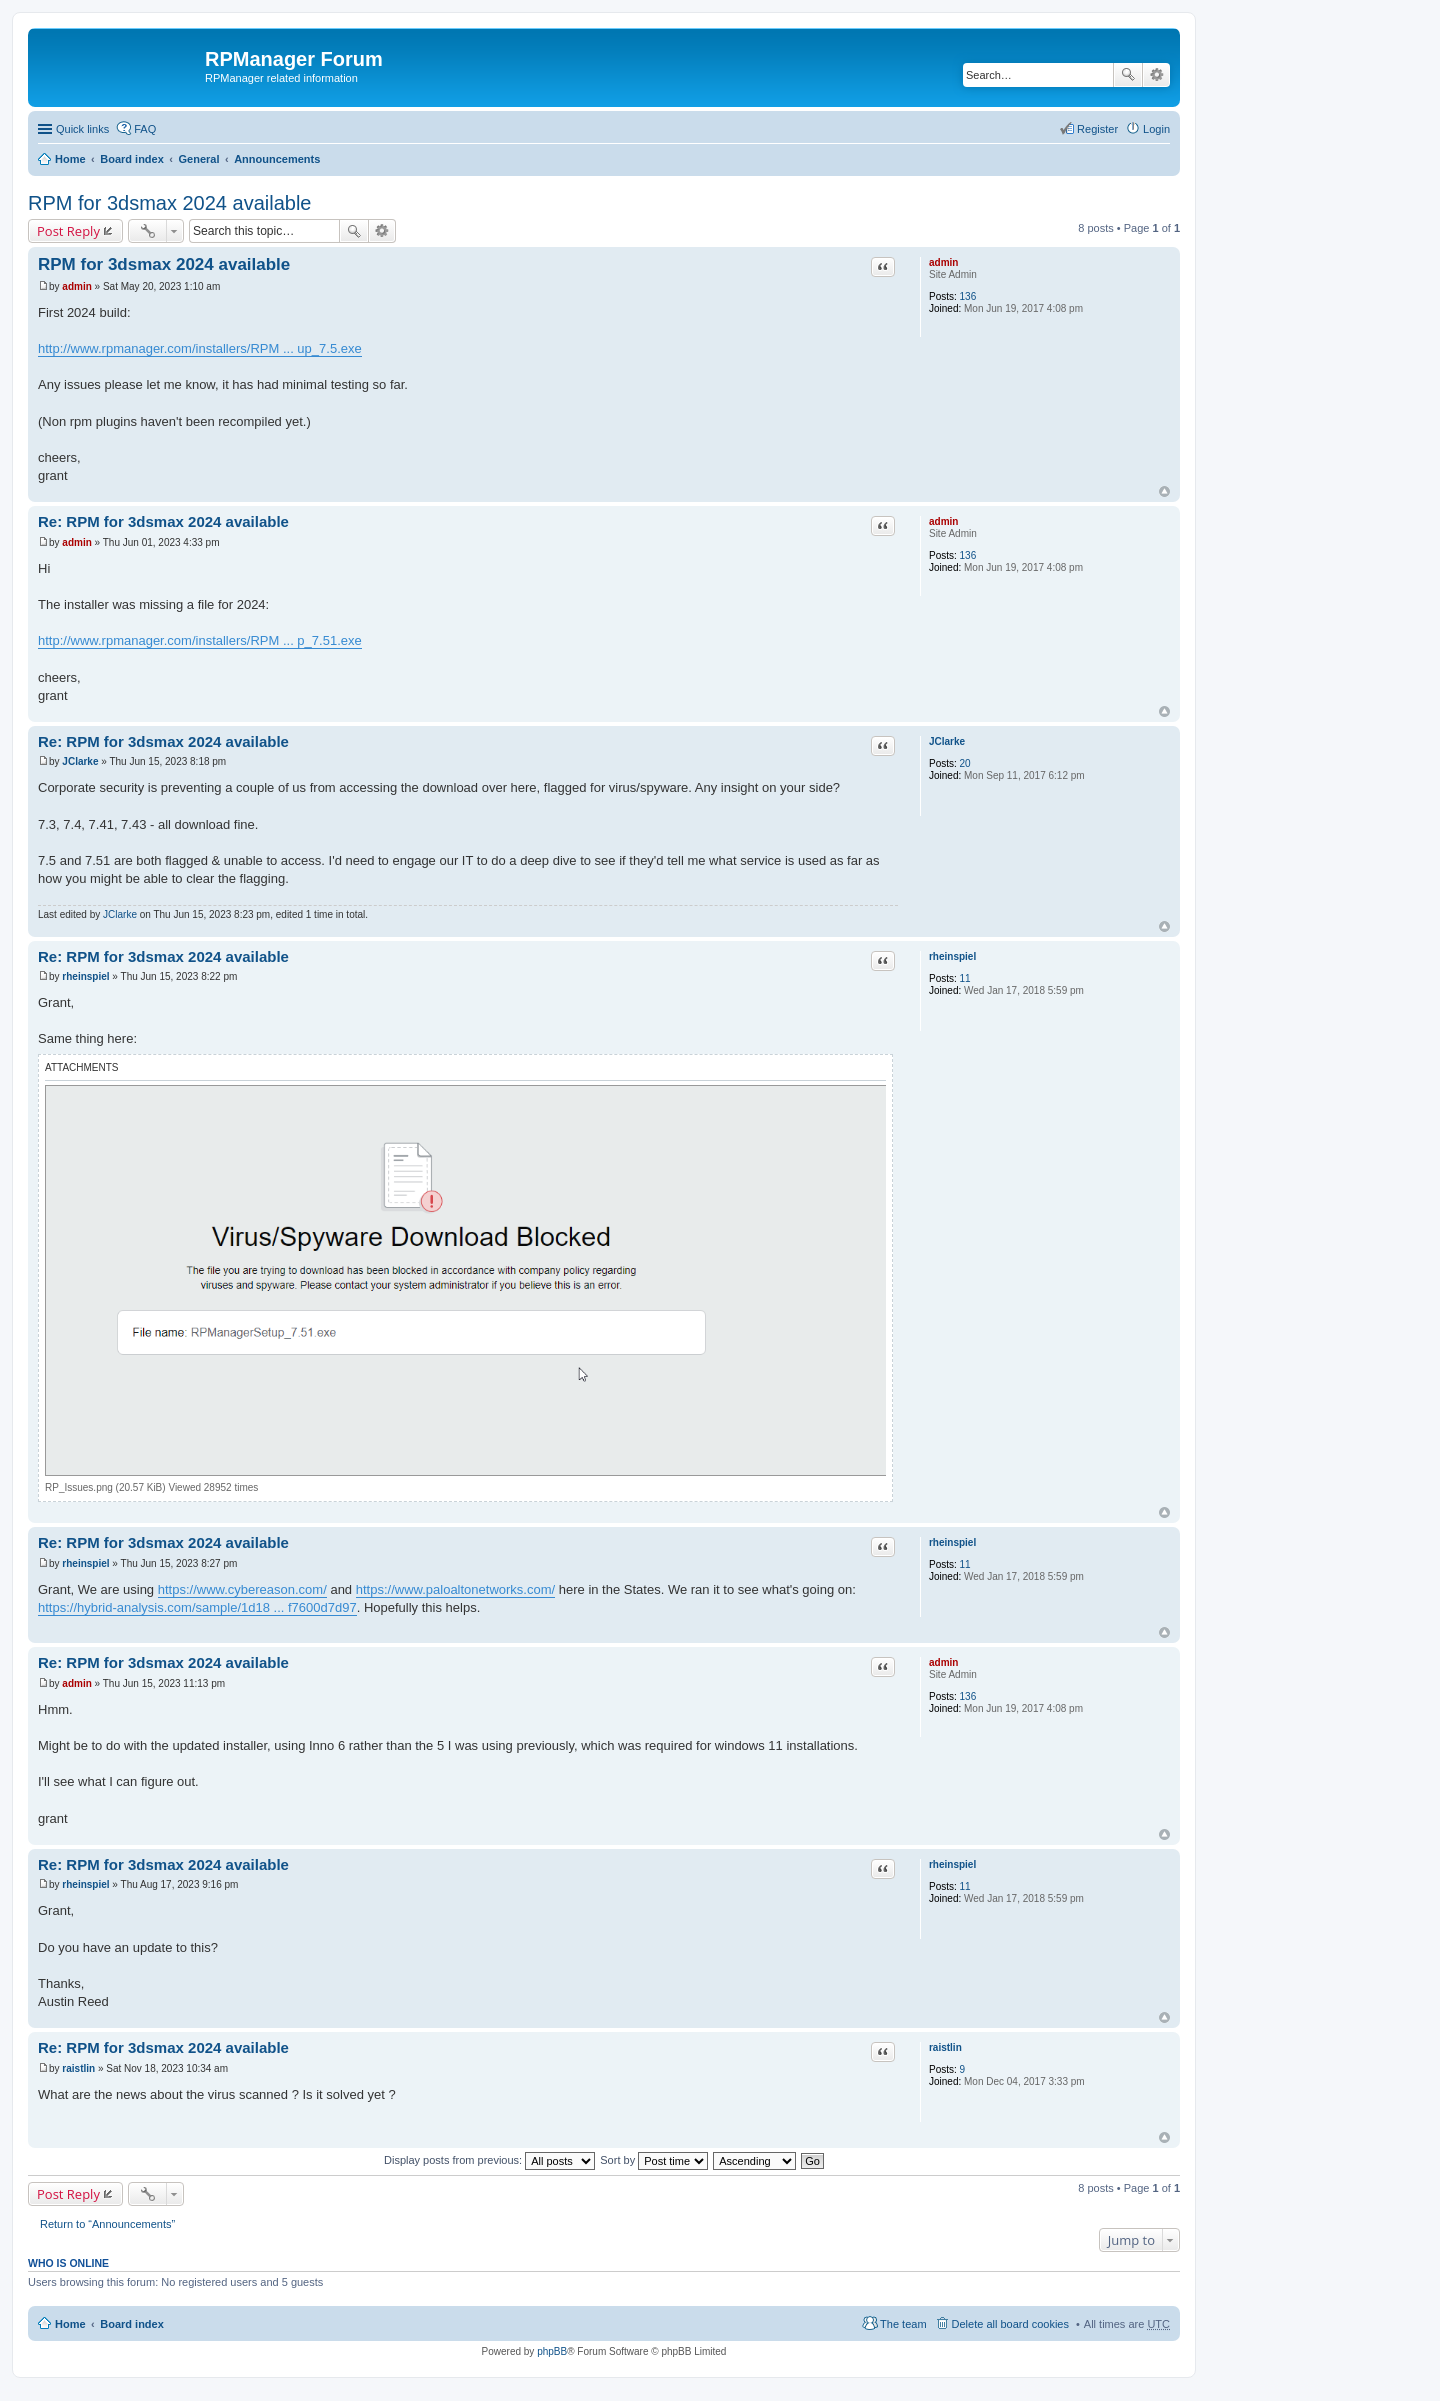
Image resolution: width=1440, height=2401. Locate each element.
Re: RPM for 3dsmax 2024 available (163, 521)
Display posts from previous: (489, 2160)
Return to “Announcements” (107, 2224)
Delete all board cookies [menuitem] (1010, 2324)
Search (1128, 75)
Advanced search (1156, 75)
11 (965, 978)
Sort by (654, 2160)
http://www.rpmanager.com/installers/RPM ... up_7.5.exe (200, 348)
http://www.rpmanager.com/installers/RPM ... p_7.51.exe (200, 640)
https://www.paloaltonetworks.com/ (455, 1589)
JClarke (947, 741)
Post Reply (68, 231)
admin (943, 262)
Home (70, 159)
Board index (132, 159)
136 (968, 296)
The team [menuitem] (903, 2324)
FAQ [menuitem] (145, 129)
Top (1164, 491)
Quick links (82, 129)
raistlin (945, 2047)
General (198, 159)
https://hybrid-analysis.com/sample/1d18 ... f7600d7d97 (197, 1607)
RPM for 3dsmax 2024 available (169, 203)
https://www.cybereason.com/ (242, 1589)
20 (965, 763)
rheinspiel (952, 956)
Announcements (277, 159)
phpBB (552, 2351)
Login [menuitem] (1156, 129)
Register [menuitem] (1097, 129)
